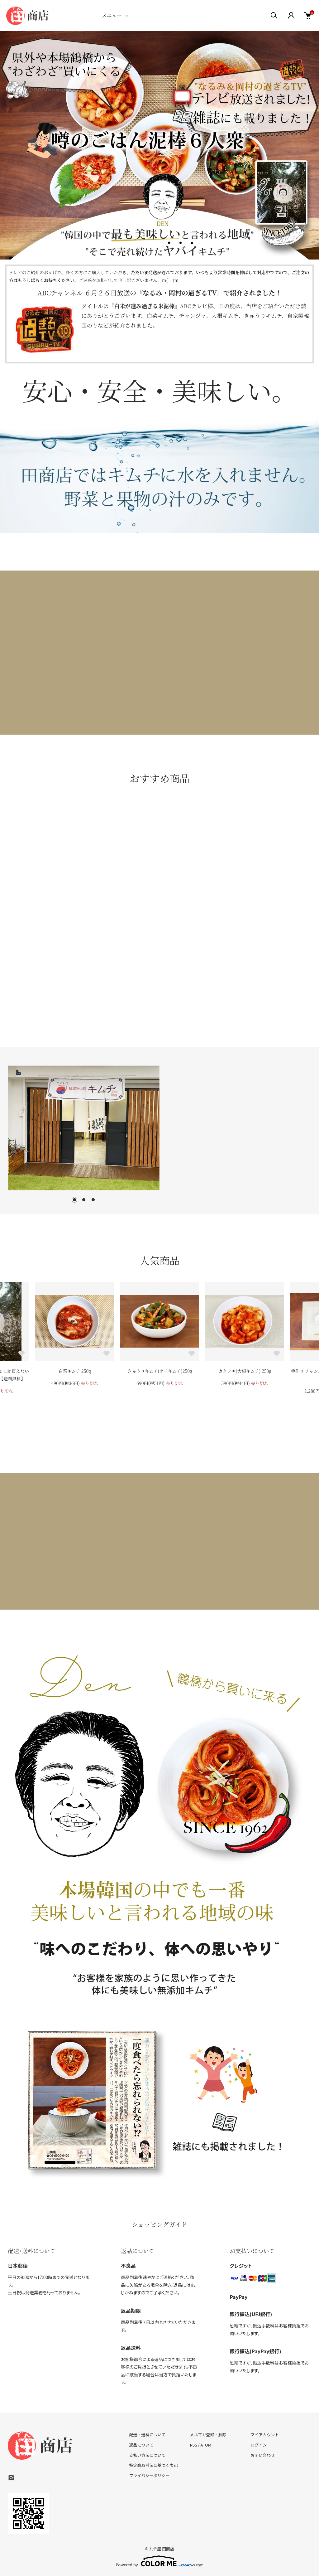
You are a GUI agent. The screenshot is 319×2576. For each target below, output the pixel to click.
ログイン (258, 2445)
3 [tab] (93, 1199)
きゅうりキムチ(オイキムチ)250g (159, 1371)
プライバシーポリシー (149, 2475)
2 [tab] (83, 1199)
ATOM (206, 2445)
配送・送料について (147, 2434)
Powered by (159, 2561)
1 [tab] (74, 1199)
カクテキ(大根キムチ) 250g (245, 1371)
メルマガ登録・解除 (208, 2434)
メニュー (112, 15)
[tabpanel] (84, 1128)
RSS (193, 2445)
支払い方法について (147, 2455)
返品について (141, 2445)
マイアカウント (264, 2434)
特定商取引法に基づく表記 (153, 2465)
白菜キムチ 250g (75, 1371)
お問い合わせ (262, 2455)
